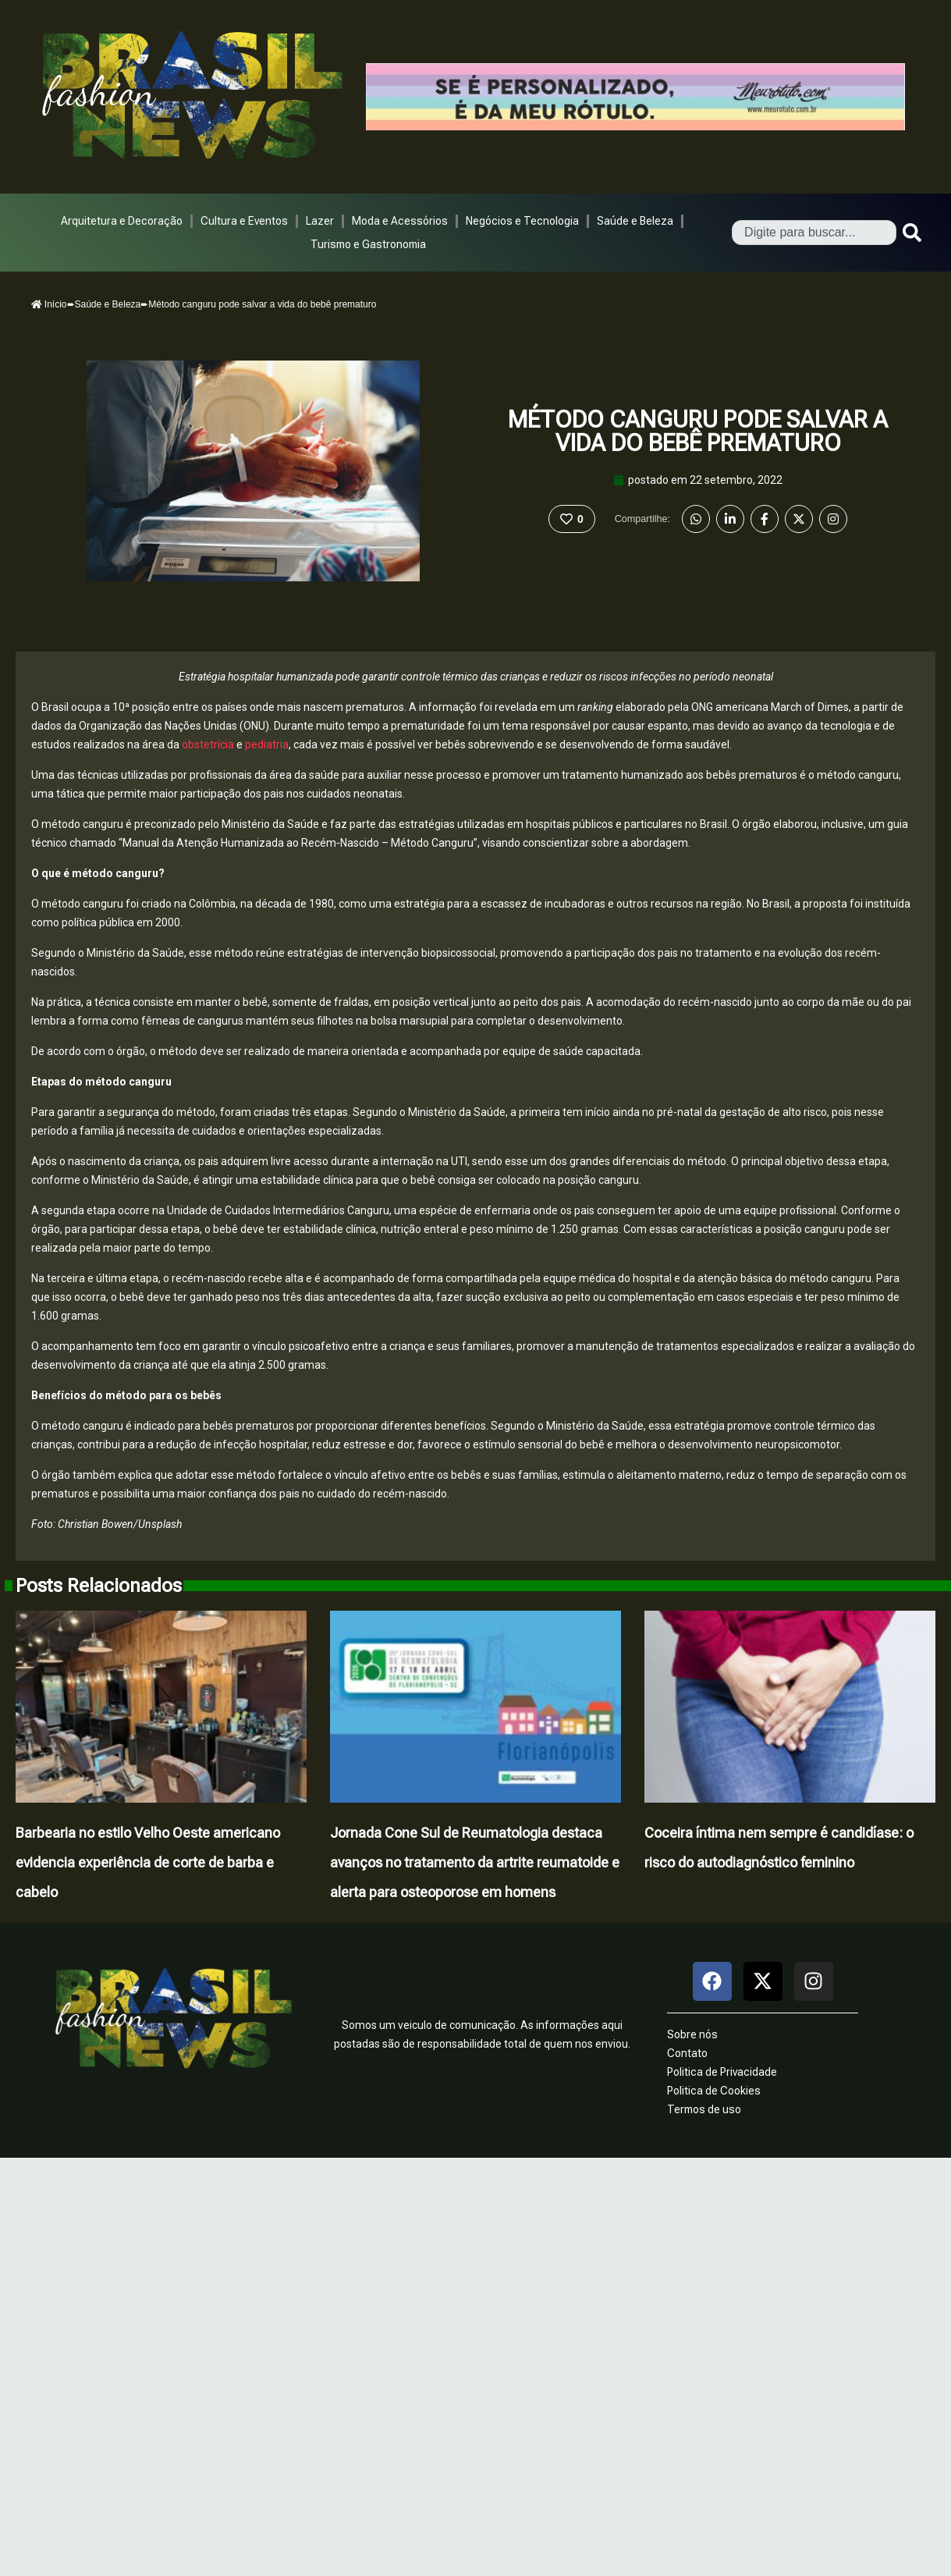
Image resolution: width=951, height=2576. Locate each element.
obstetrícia (206, 744)
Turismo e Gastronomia (368, 244)
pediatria (266, 744)
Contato (687, 2053)
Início (49, 304)
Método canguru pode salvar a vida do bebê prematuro (698, 431)
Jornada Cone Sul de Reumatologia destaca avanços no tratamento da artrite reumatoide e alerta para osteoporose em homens (474, 1862)
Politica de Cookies (714, 2090)
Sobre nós (692, 2034)
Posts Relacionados (99, 1586)
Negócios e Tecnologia (522, 221)
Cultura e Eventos (244, 221)
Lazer (320, 221)
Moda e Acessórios (400, 221)
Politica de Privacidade (722, 2072)
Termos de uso (704, 2109)
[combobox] (814, 232)
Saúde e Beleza (635, 221)
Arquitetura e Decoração (122, 221)
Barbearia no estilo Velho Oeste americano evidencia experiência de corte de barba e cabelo (148, 1862)
